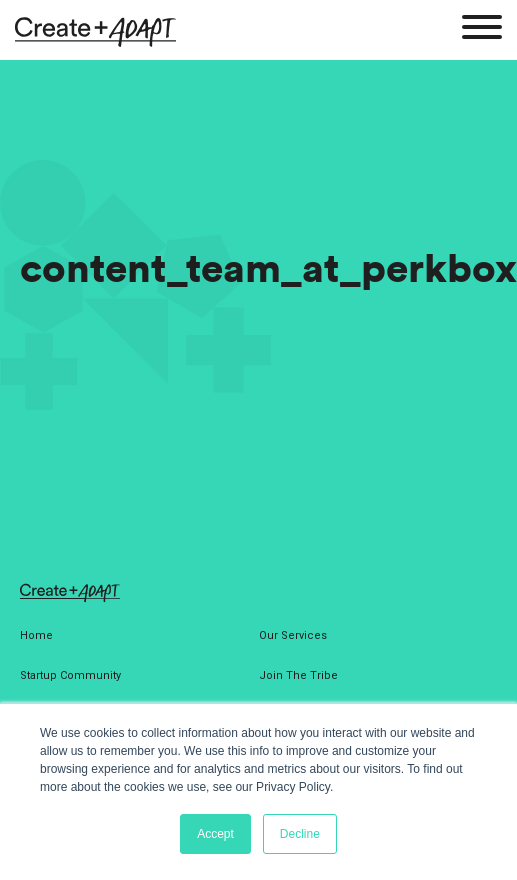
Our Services (293, 635)
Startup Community (70, 675)
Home (36, 635)
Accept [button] (215, 834)
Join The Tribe (298, 675)
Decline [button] (300, 834)
